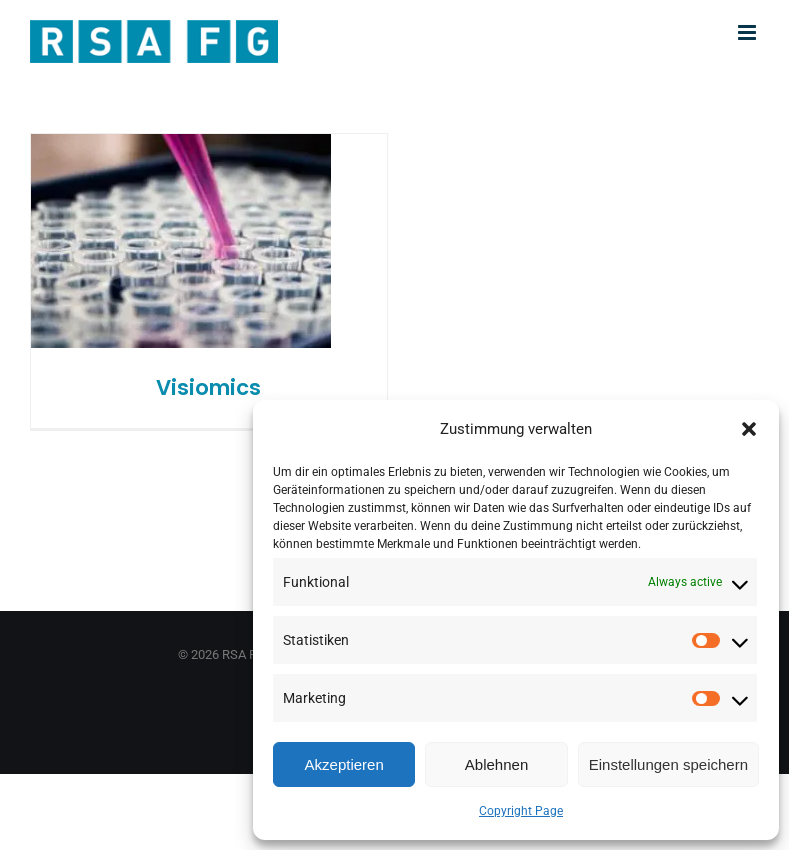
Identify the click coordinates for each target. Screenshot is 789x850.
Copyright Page (521, 811)
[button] (749, 429)
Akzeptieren (344, 764)
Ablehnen (496, 764)
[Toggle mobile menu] (748, 32)
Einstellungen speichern (668, 764)
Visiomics (208, 387)
